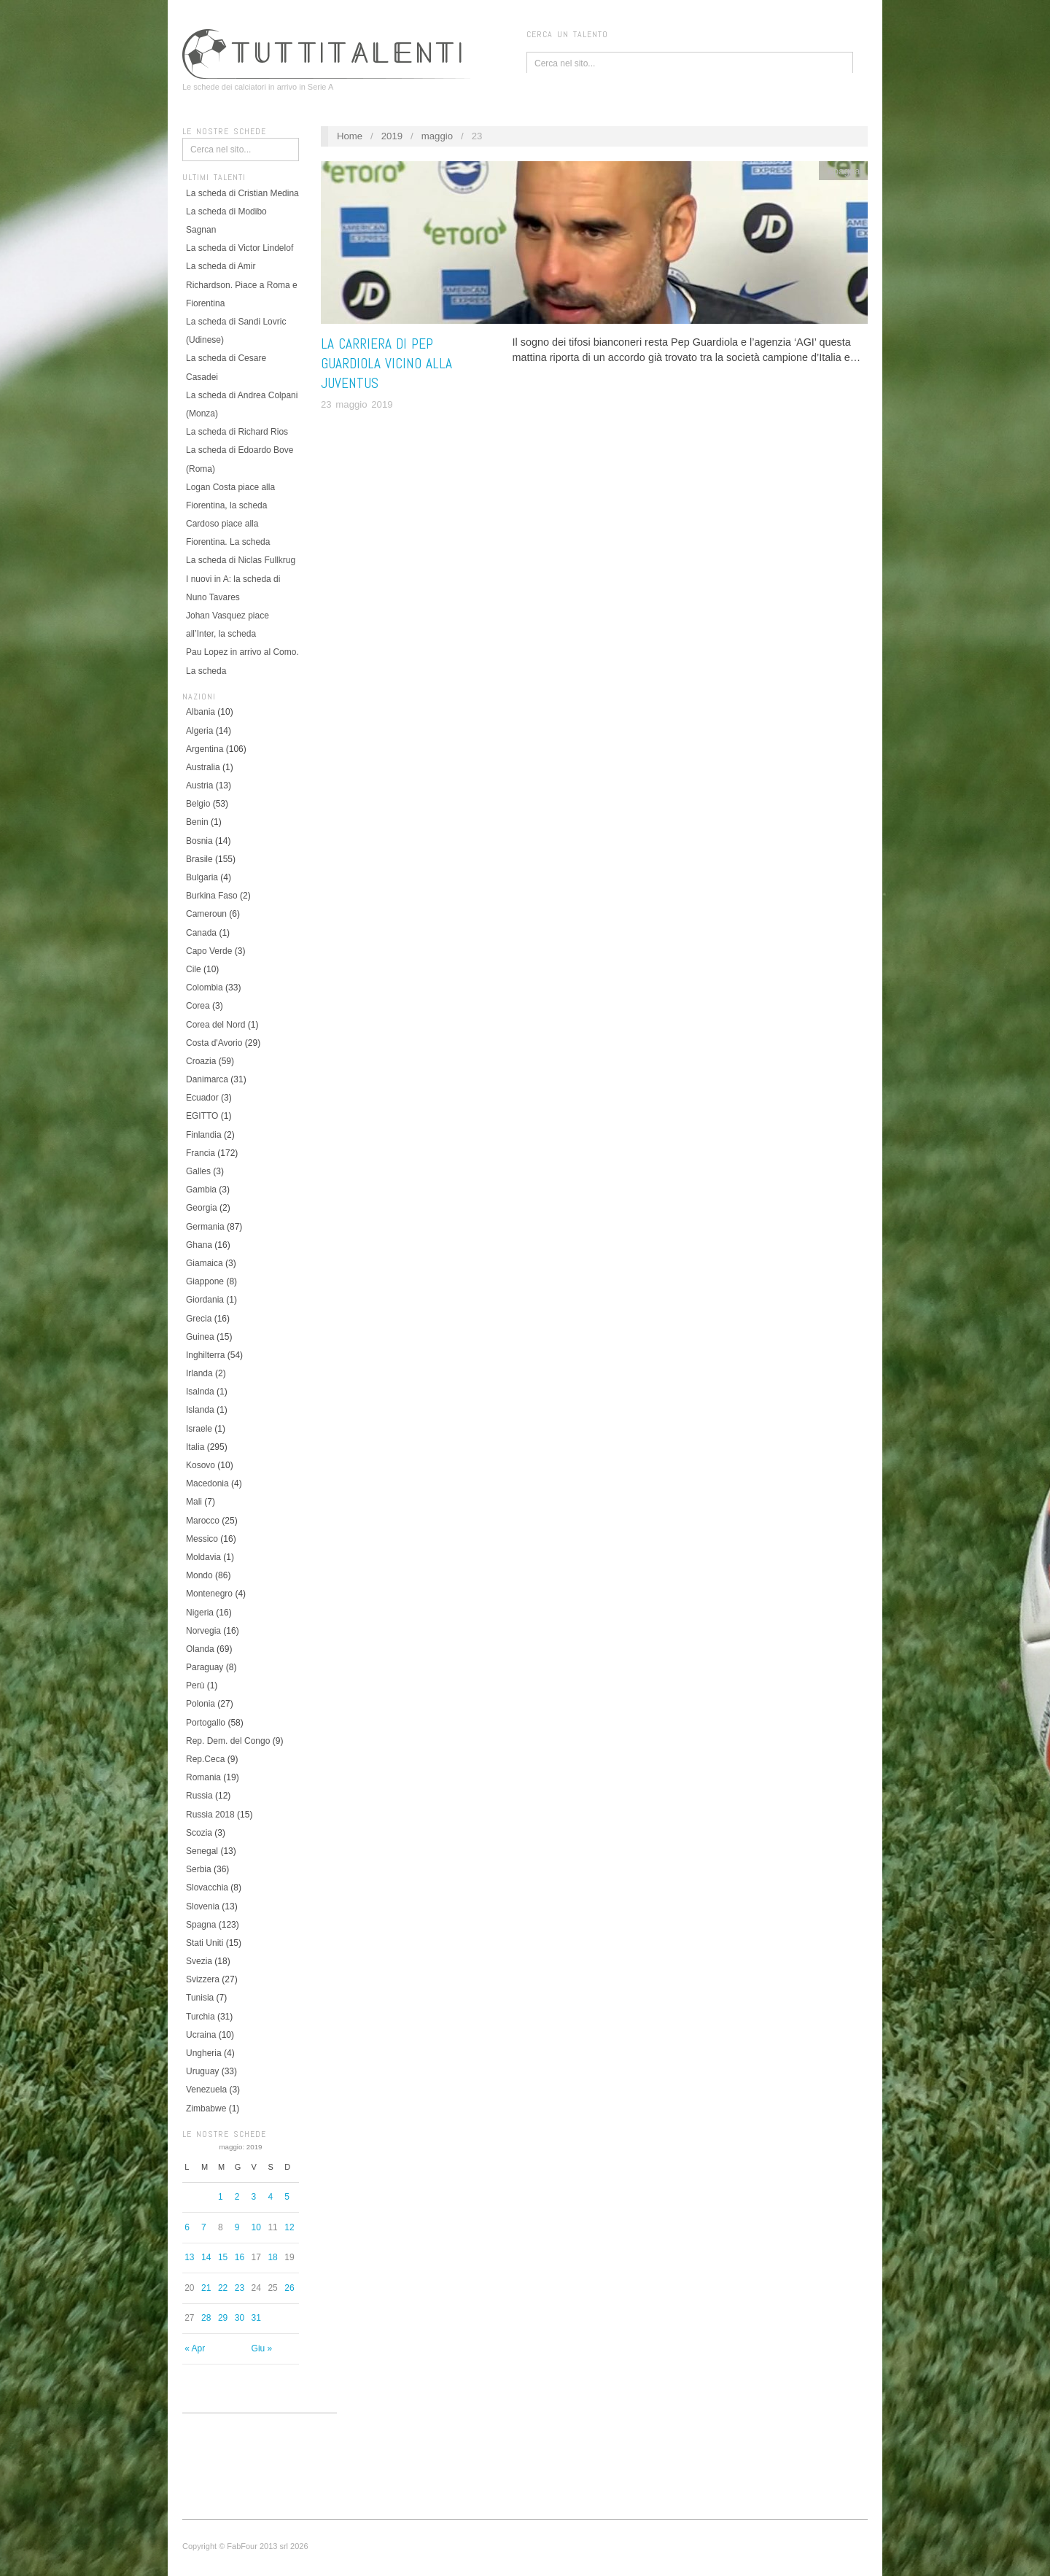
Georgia (201, 1208)
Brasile (199, 859)
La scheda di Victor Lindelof (239, 248)
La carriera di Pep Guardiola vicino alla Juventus (386, 363)
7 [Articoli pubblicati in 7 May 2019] (203, 2227)
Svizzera (202, 1979)
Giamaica (204, 1263)
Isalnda (200, 1391)
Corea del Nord (215, 1025)
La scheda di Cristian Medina (242, 193)
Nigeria (200, 1612)
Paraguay (204, 1667)
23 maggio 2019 (357, 404)
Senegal (202, 1851)
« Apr (194, 2348)
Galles (198, 1171)
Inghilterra (205, 1355)
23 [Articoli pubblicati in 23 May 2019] (239, 2288)
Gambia (201, 1189)
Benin (197, 822)
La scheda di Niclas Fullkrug (240, 560)
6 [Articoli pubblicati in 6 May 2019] (187, 2227)
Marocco (202, 1521)
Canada (201, 933)
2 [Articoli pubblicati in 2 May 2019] (237, 2197)
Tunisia (200, 1998)
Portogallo (205, 1723)
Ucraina (201, 2035)
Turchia (200, 2016)
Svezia (199, 1961)
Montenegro (209, 1593)
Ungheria (204, 2053)
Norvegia (203, 1631)
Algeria (199, 731)
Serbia (198, 1869)
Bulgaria (202, 877)
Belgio (198, 804)
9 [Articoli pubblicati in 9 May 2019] (237, 2227)
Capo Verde (209, 951)
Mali (194, 1502)
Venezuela (206, 2089)
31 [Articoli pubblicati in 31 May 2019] (256, 2318)
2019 (391, 136)
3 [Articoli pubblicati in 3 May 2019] (254, 2197)
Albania (200, 712)
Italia (195, 1447)
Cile (193, 969)
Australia (203, 767)
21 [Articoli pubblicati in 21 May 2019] (206, 2288)
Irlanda (199, 1373)
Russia (199, 1796)
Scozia (199, 1833)
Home (349, 136)
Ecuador (202, 1098)
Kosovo (200, 1465)
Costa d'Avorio (214, 1043)
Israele (199, 1429)
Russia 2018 (210, 1814)
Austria (199, 785)
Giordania (205, 1300)
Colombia (204, 987)
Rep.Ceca (205, 1759)
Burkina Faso (212, 896)
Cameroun (206, 914)
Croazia (201, 1061)
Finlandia (204, 1135)
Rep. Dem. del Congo (228, 1741)
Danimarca (207, 1079)
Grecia (198, 1319)
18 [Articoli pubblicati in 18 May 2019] (272, 2257)
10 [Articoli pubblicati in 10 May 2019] (256, 2227)
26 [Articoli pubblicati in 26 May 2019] (289, 2288)
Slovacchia (207, 1887)
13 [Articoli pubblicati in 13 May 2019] (189, 2257)
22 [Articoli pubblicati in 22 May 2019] (223, 2288)
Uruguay (202, 2071)
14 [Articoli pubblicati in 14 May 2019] (206, 2257)
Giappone (205, 1281)
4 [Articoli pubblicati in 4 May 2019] (270, 2197)
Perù (195, 1685)
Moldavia (203, 1557)
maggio (437, 136)
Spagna (201, 1925)
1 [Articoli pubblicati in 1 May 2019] (220, 2197)
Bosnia (199, 841)
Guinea (200, 1337)
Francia (200, 1153)
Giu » (262, 2348)
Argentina (204, 749)
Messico (202, 1539)
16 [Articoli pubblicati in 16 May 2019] (239, 2257)
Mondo (199, 1575)
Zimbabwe (206, 2108)
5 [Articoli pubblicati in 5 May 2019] (286, 2197)
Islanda (200, 1410)
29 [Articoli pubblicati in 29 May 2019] (223, 2318)
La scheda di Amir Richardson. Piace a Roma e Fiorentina (242, 284)
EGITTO (202, 1116)
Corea (198, 1006)
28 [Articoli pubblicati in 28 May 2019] (206, 2318)
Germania (205, 1227)
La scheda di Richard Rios (237, 432)
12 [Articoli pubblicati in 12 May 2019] (289, 2227)
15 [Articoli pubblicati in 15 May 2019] (223, 2257)
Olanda (200, 1649)
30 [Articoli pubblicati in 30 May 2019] (239, 2318)
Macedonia (207, 1483)
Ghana (199, 1245)
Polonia (200, 1704)
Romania (203, 1777)
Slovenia (202, 1906)
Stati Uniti (204, 1943)
